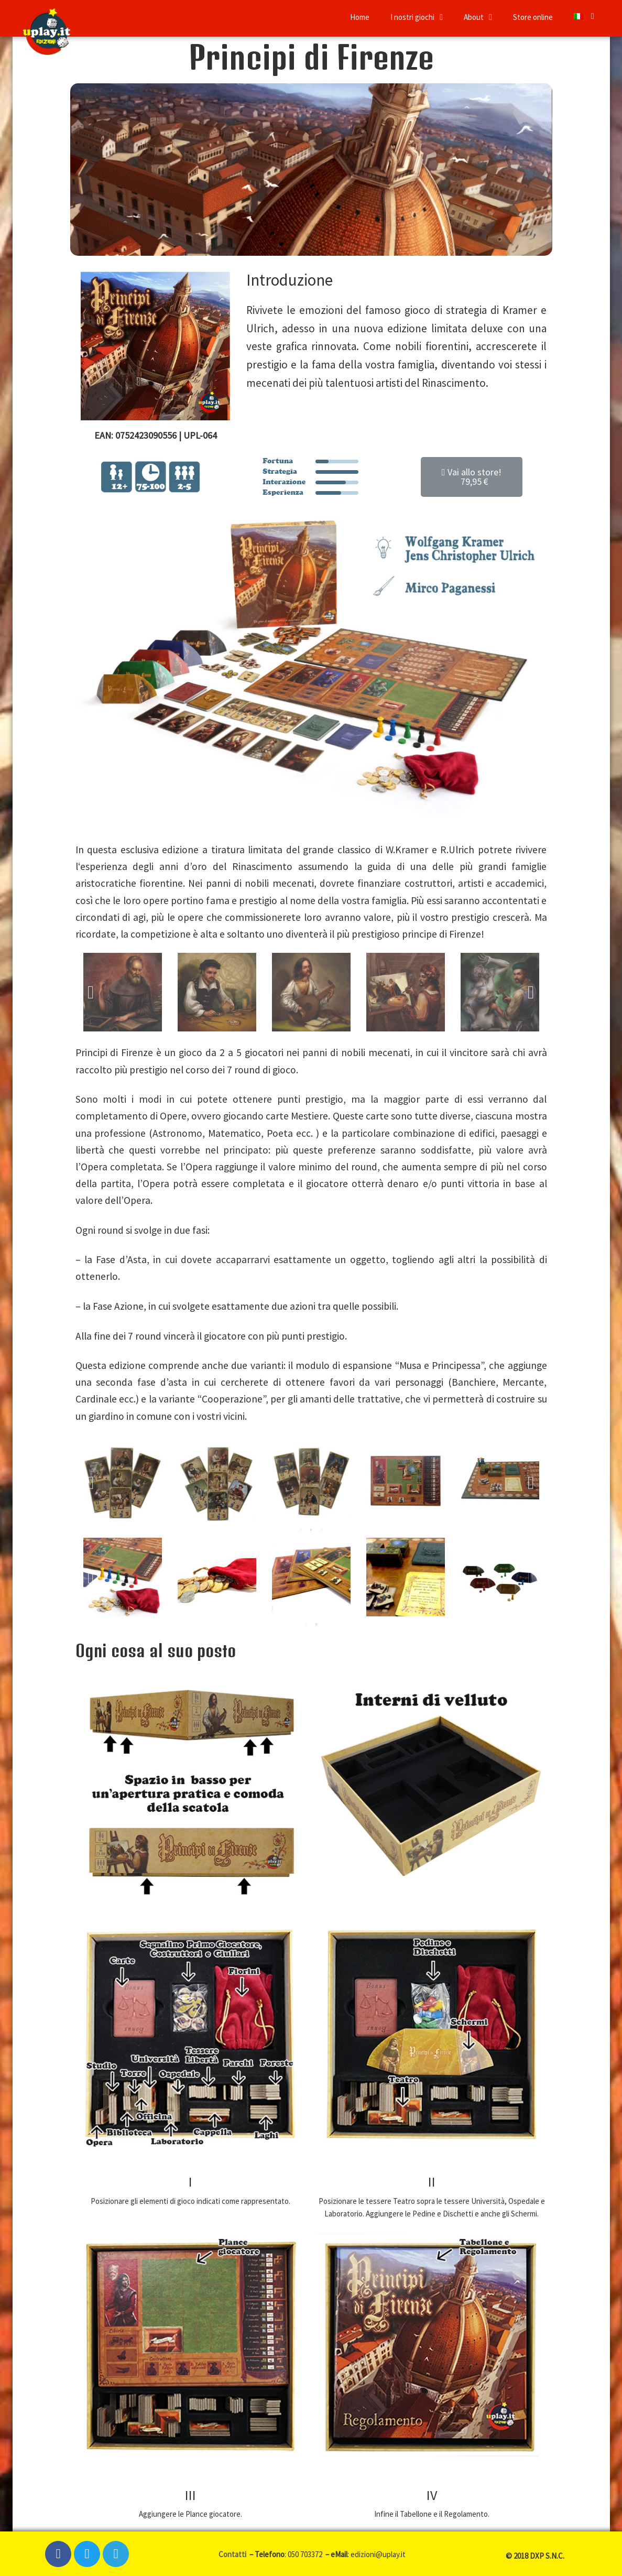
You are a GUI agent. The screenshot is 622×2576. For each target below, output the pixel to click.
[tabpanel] (122, 1482)
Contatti (233, 2554)
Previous (91, 992)
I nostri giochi (416, 17)
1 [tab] (301, 1530)
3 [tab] (322, 1530)
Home (359, 17)
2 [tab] (311, 1530)
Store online (533, 17)
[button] (472, 477)
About (478, 17)
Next (531, 992)
